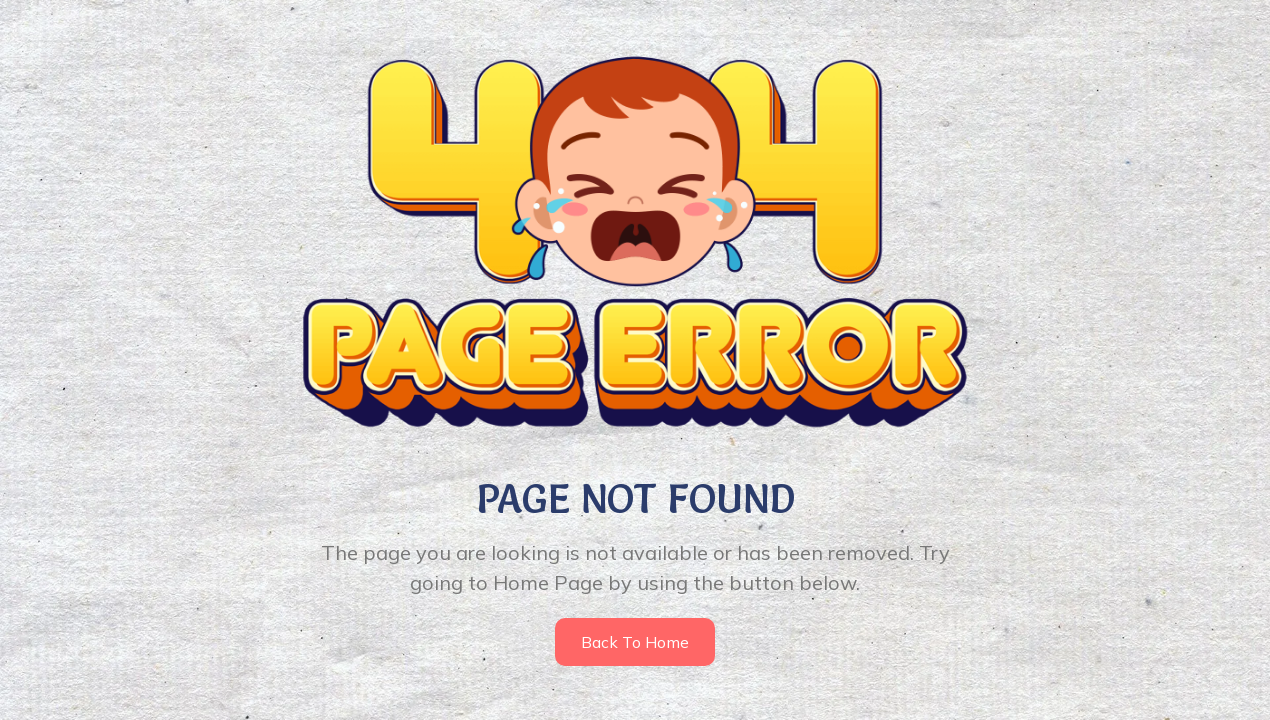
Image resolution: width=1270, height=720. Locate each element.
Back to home (635, 642)
